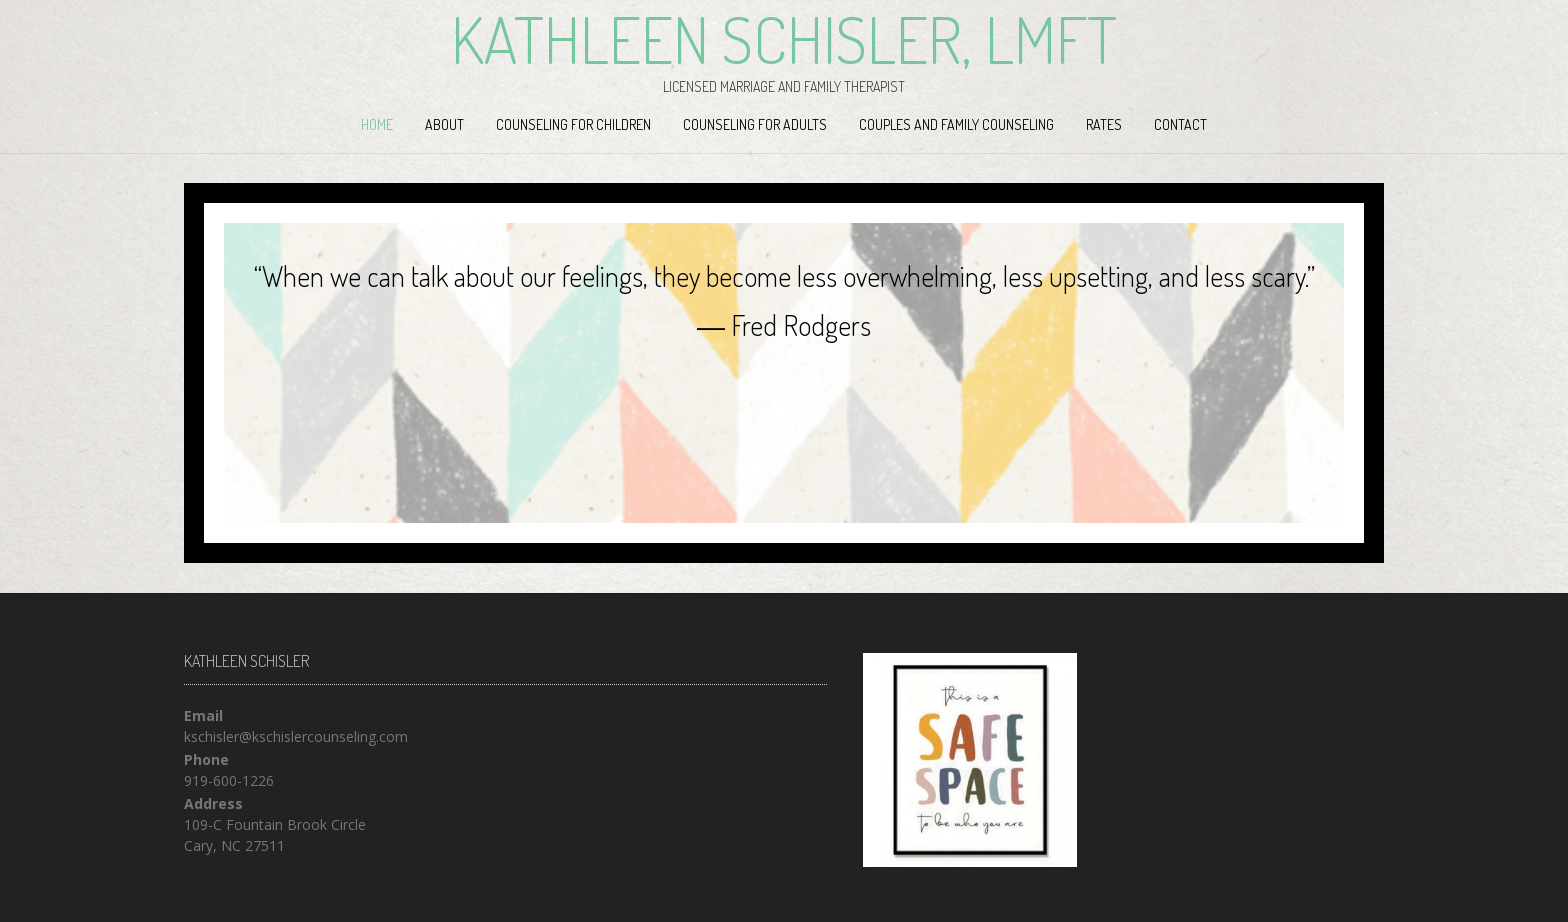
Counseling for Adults (755, 124)
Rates (1104, 124)
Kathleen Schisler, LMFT (784, 39)
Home (377, 124)
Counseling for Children (573, 124)
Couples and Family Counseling (956, 124)
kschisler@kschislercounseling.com (296, 736)
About (444, 124)
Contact (1180, 124)
